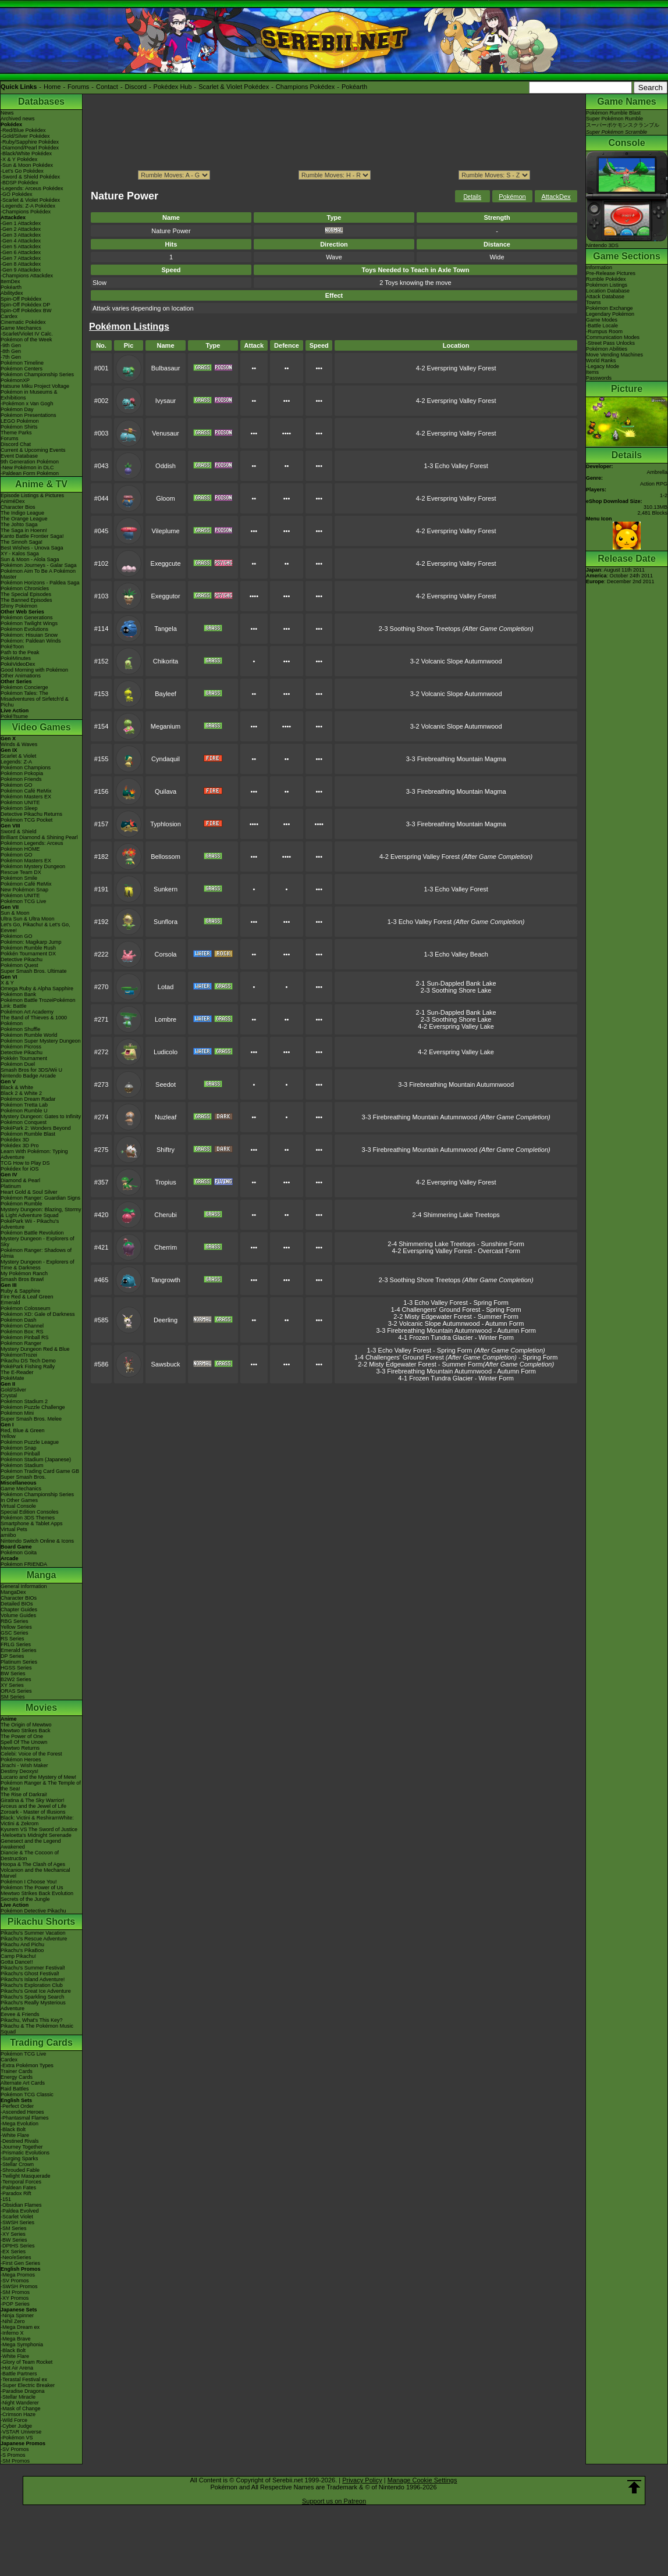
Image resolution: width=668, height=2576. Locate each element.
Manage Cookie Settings (422, 2480)
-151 (6, 2199)
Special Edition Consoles (30, 1512)
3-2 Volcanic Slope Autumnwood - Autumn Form (456, 1323)
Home (52, 86)
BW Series (13, 1673)
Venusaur (165, 433)
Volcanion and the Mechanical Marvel (35, 1873)
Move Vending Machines (614, 355)
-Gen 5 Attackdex (21, 246)
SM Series (13, 1697)
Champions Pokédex (305, 86)
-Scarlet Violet (17, 2217)
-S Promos (13, 2455)
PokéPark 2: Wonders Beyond (35, 1128)
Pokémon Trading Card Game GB (40, 1471)
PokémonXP (15, 380)
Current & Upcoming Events (33, 450)
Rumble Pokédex (606, 279)
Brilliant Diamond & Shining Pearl (39, 837)
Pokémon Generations (27, 617)
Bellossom (165, 856)
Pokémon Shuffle (20, 1029)
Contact (107, 86)
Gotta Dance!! (17, 1962)
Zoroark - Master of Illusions (33, 1812)
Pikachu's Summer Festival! (33, 1968)
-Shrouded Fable (20, 2170)
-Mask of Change (21, 2408)
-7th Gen (11, 357)
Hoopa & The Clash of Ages (33, 1864)
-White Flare (15, 2135)
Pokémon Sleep (19, 808)
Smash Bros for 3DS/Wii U (31, 1070)
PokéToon (12, 647)
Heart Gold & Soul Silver (29, 1192)
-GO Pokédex (17, 194)
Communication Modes (612, 337)
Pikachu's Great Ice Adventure (36, 1991)
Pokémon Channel (22, 1326)
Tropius (165, 1182)
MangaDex (13, 1592)
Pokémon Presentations (28, 415)
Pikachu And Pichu (22, 1944)
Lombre (165, 1019)
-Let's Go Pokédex (22, 171)
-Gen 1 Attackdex (21, 223)
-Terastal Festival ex (24, 2379)
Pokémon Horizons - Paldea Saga (40, 583)
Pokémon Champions (26, 767)
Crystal (9, 1395)
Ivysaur (165, 400)
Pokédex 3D (15, 1140)
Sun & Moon (15, 913)
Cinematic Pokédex (23, 322)
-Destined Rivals (20, 2141)
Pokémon (512, 196)
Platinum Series (19, 1662)
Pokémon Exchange (609, 308)
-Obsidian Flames (21, 2205)
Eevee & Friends (20, 2014)
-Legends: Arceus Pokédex (32, 188)
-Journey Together (21, 2147)
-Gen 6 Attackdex (21, 252)
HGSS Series (16, 1668)
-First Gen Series (20, 2263)
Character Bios (18, 507)
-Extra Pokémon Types (27, 2065)
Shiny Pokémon (19, 606)
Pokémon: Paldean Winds (31, 641)
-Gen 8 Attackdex (21, 264)
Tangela (165, 628)
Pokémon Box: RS (22, 1332)
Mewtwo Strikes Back (26, 1730)
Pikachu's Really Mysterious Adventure (33, 2005)
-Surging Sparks (19, 2158)
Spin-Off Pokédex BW (26, 310)
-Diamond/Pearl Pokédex (30, 148)
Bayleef (165, 693)
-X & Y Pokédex (19, 159)
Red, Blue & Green (23, 1430)
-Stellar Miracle (18, 2397)
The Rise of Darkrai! (24, 1794)
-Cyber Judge (16, 2426)
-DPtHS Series (18, 2246)
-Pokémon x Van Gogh (27, 403)
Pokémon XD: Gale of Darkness (38, 1314)
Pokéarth (354, 86)
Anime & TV (41, 484)
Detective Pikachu (21, 959)
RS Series (12, 1639)
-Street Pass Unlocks (610, 343)
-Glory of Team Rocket (26, 2362)
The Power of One (22, 1736)
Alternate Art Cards (23, 2083)
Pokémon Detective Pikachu (33, 1911)
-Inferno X (12, 2333)
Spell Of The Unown (24, 1742)
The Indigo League (22, 513)
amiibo (8, 1535)
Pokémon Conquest (24, 1122)
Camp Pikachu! (18, 1956)
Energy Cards (17, 2077)
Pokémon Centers (21, 369)
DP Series (12, 1656)
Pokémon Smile (19, 878)
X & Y (7, 983)
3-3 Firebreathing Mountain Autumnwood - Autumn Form (456, 1330)
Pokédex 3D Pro (20, 1145)
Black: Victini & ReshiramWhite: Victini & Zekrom (37, 1820)
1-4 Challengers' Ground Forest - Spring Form (456, 1309)
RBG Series (15, 1621)
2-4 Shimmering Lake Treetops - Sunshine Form (456, 1243)
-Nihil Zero (13, 2321)
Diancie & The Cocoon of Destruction (30, 1855)
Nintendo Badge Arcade (28, 1076)
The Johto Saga (19, 524)
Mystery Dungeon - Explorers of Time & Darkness (37, 1265)
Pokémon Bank (18, 994)
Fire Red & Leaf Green (27, 1297)
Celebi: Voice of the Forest (31, 1754)
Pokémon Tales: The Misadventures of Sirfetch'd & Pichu (35, 699)
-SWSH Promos (19, 2286)
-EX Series (13, 2251)
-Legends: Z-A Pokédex (28, 206)
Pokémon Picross (21, 1047)
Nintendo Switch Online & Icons (37, 1541)
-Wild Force (14, 2420)
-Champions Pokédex (26, 212)
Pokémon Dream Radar (28, 1099)
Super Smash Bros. (23, 1477)
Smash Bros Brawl (22, 1279)
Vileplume (165, 530)
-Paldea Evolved (20, 2211)
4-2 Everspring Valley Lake (456, 1026)
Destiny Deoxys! (19, 1771)
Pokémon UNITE (20, 802)
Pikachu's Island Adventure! (33, 1979)
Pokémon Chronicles (25, 588)
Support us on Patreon (334, 2500)
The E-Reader (17, 1372)
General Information (24, 1586)
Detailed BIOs (17, 1604)
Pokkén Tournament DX (28, 954)
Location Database (608, 291)
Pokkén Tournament (24, 1058)
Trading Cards (41, 2042)
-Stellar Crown (17, 2164)
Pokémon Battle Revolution (32, 1233)
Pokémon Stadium (22, 1465)
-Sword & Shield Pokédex (30, 177)
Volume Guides (18, 1615)
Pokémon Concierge (24, 687)
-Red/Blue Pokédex (23, 130)
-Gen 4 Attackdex (21, 241)
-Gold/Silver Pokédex (25, 136)
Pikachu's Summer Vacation (33, 1933)
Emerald (10, 1302)
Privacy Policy (362, 2480)
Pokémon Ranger (21, 1343)
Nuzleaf (165, 1117)
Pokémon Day (17, 409)
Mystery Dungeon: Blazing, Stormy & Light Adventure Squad (41, 1212)
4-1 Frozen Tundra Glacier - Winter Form (456, 1337)
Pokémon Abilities (606, 349)
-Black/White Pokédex (26, 153)
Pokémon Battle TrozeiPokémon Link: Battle (38, 1003)
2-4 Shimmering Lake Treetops (455, 1214)
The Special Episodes (26, 594)
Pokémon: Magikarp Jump (31, 942)
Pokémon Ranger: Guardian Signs (40, 1198)
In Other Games (19, 1500)
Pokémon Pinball (20, 1454)
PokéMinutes (16, 658)
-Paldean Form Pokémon (30, 473)
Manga (41, 1575)
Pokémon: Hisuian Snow (29, 635)
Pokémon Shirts (19, 427)
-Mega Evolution (19, 2124)
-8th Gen (11, 351)
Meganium (165, 726)
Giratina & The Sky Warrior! (33, 1800)
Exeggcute (166, 563)
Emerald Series (19, 1650)
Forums (78, 86)
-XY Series (13, 2234)
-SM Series (14, 2228)
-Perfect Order (17, 2106)
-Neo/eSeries (16, 2257)
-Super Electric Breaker (28, 2385)
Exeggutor (165, 596)
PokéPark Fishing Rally (28, 1366)
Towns (593, 302)
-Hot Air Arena (17, 2368)
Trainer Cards (17, 2071)
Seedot (165, 1084)
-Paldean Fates (18, 2187)
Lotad (166, 986)
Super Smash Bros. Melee (31, 1419)
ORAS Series (16, 1691)
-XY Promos (15, 2298)
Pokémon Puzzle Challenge (33, 1407)
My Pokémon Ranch (24, 1273)
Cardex (9, 316)
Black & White (17, 1087)
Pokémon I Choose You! (29, 1882)
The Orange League (24, 519)
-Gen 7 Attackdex (21, 258)
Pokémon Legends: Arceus (32, 843)
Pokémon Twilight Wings (29, 623)
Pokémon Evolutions (24, 629)
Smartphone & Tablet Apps (31, 1523)
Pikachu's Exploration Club (32, 1985)
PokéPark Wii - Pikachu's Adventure (30, 1224)
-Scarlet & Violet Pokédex (30, 200)
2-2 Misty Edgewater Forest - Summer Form (455, 1316)
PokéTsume (14, 716)
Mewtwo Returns (20, 1748)
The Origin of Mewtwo (26, 1725)
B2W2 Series (16, 1679)
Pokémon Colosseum (26, 1308)
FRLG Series (16, 1644)
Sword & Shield (19, 831)
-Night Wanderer (20, 2403)
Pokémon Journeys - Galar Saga (39, 565)
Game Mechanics (21, 328)
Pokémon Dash (19, 1320)
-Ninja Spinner (17, 2315)
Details (472, 197)
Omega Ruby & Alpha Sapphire (37, 988)
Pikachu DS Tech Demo (28, 1361)
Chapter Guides (19, 1609)
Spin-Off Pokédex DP (25, 305)
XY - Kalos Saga (20, 553)
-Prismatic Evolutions (25, 2153)
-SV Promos (15, 2281)
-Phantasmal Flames (25, 2118)
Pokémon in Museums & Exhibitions (29, 395)
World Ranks (601, 360)
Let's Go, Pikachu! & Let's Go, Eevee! (35, 927)
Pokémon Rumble (21, 1204)
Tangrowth (165, 1279)
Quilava (165, 791)
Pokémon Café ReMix (26, 791)
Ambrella (656, 472)
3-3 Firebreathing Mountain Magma (456, 758)
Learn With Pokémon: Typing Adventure (34, 1154)
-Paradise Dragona (23, 2391)
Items (592, 372)
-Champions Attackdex (27, 276)
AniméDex (13, 501)
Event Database (19, 456)
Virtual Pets (14, 1529)
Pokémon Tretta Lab (24, 1105)
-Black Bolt (13, 2129)
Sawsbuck (165, 1364)
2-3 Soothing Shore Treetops (456, 628)
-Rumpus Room (604, 331)
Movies (41, 1707)
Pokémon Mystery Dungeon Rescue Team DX (33, 869)
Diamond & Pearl (20, 1180)
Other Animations (21, 676)
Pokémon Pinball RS (25, 1337)
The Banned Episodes (26, 600)
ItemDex (10, 281)
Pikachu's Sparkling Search (32, 1997)
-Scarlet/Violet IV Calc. (27, 334)
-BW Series (14, 2240)
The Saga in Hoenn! (24, 530)
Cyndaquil (165, 758)
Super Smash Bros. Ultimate (34, 971)
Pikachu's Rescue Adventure (34, 1939)
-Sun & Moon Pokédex (27, 165)
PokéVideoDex (18, 664)
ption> (494, 175)
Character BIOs (19, 1598)
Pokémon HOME (20, 849)
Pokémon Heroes (21, 1759)
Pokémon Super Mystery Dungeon (41, 1041)
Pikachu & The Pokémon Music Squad (37, 2029)
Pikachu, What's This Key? (32, 2020)
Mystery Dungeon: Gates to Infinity (41, 1116)
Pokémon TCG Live (23, 901)
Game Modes (601, 320)
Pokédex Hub (173, 86)
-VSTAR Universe (21, 2432)
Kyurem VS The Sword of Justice (39, 1829)
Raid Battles (15, 2089)
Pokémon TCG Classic (27, 2094)
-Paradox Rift (16, 2193)
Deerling (165, 1319)
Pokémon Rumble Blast (28, 1134)
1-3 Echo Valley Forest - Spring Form (456, 1302)
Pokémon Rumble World (29, 1035)
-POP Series (15, 2304)
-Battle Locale (602, 326)
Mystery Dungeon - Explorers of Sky (37, 1241)
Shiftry (166, 1149)
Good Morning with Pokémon (34, 670)
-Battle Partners (19, 2374)
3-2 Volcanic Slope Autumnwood (456, 661)
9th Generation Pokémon (30, 462)
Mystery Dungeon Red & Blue (35, 1349)
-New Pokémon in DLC (27, 467)
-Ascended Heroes (22, 2112)
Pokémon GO (17, 785)
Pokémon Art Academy (27, 1012)
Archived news (18, 119)
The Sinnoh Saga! (21, 542)
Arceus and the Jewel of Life (33, 1806)
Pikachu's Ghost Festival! (30, 1973)
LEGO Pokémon (20, 421)
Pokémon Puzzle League (30, 1442)
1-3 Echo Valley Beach (456, 954)
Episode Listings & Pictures (32, 495)
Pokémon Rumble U (24, 1111)
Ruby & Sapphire (20, 1291)
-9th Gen (11, 345)
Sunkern (165, 889)
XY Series (12, 1685)
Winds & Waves (19, 744)
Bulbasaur (165, 368)
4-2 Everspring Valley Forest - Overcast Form (456, 1250)
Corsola (166, 954)
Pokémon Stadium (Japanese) (36, 1459)
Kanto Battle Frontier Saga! (32, 536)
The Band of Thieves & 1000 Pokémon (34, 1020)
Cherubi (165, 1214)
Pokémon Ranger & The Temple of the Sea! (41, 1786)
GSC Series (15, 1633)
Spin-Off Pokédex (21, 299)
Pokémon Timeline (22, 363)
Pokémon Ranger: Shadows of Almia (36, 1253)
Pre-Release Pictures (610, 273)
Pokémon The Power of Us (32, 1887)
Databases (41, 101)
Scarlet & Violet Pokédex (233, 86)
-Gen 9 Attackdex (21, 270)
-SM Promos (15, 2292)
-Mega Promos (18, 2275)
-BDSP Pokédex (19, 182)
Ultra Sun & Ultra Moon (28, 919)
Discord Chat (16, 444)
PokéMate (12, 1378)
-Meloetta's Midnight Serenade (36, 1835)
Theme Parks (16, 433)
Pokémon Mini (17, 1413)
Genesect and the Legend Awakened (31, 1844)
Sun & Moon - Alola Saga (30, 559)
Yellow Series (16, 1627)
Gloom (165, 498)
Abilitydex (12, 293)
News (7, 113)
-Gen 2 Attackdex (21, 229)
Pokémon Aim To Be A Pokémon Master (38, 574)
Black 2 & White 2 (21, 1093)
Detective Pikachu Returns (31, 814)
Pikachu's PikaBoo (22, 1950)
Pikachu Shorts (41, 1921)
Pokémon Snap (19, 1448)
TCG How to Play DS (25, 1163)
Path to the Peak (20, 652)
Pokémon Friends (21, 779)
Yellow (8, 1436)
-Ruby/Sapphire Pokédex (30, 142)
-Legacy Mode (602, 366)
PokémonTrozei (19, 1355)
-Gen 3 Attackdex (21, 235)
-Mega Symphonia (22, 2344)
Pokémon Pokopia (22, 773)
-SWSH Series (17, 2222)
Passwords (599, 378)
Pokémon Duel (18, 1064)
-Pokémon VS (17, 2438)
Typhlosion (165, 823)
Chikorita (165, 661)
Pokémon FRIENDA (24, 1564)
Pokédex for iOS (20, 1169)
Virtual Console (18, 1506)
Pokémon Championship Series (37, 374)
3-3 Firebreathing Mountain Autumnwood (456, 1084)
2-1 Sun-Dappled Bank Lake (456, 983)
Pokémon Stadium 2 (24, 1401)
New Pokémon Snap (24, 890)
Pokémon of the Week (26, 339)
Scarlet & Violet (18, 756)
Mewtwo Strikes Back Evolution (37, 1893)
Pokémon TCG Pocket (26, 820)
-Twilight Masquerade (26, 2176)
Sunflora (165, 921)
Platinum (11, 1186)
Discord (136, 86)
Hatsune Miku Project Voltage (35, 386)
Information (599, 267)
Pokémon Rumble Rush (28, 948)
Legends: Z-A (16, 762)
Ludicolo (165, 1051)
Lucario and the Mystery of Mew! (38, 1777)
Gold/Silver (13, 1390)
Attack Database (605, 296)
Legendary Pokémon (610, 314)
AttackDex (555, 196)
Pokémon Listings (606, 285)
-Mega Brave (16, 2339)
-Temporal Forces (21, 2182)
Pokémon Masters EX (26, 797)
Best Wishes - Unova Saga (32, 548)
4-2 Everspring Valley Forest (456, 368)
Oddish (165, 465)
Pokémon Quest (19, 965)
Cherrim (165, 1247)
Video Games (41, 727)
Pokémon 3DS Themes (28, 1518)
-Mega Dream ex (20, 2327)
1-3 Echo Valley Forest (456, 465)
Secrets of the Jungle (25, 1899)
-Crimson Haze (18, 2414)
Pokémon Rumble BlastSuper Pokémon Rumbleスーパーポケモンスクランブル (622, 122)
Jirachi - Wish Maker (24, 1765)
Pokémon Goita (19, 1552)
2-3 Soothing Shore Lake (456, 990)
